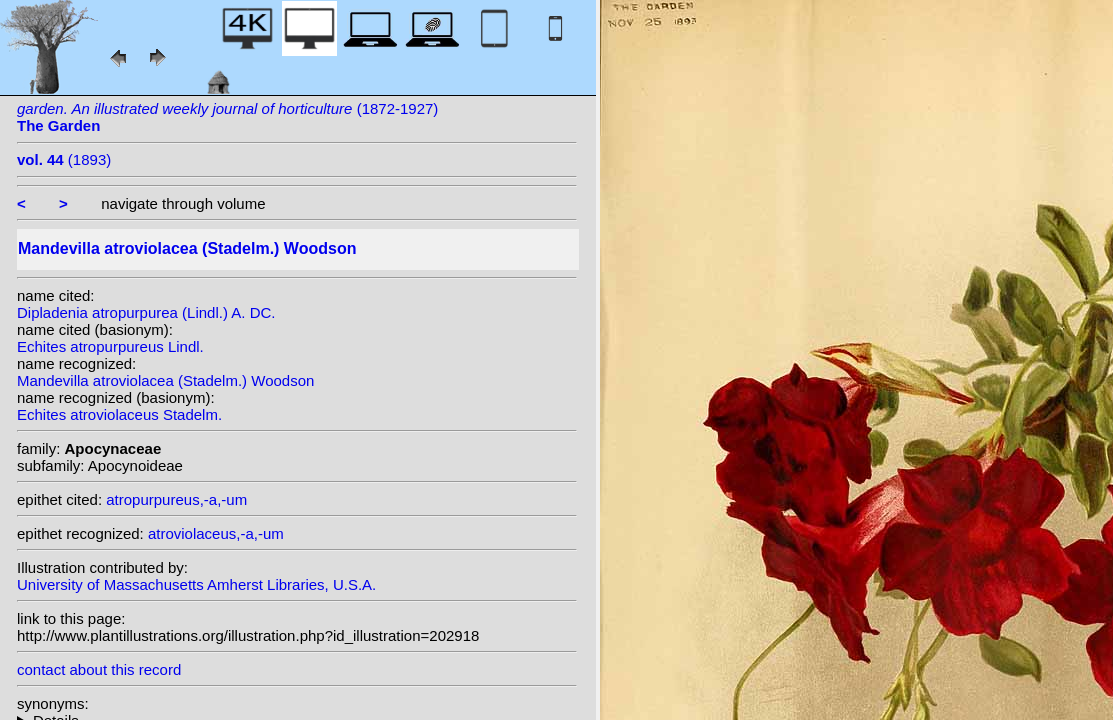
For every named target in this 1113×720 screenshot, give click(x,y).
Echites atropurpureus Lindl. (110, 346)
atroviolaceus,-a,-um (216, 533)
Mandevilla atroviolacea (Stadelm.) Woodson (165, 380)
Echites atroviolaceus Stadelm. (119, 414)
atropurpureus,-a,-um (176, 499)
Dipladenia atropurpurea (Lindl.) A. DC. (146, 312)
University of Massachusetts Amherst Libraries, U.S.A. (196, 584)
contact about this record (99, 669)
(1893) (64, 159)
